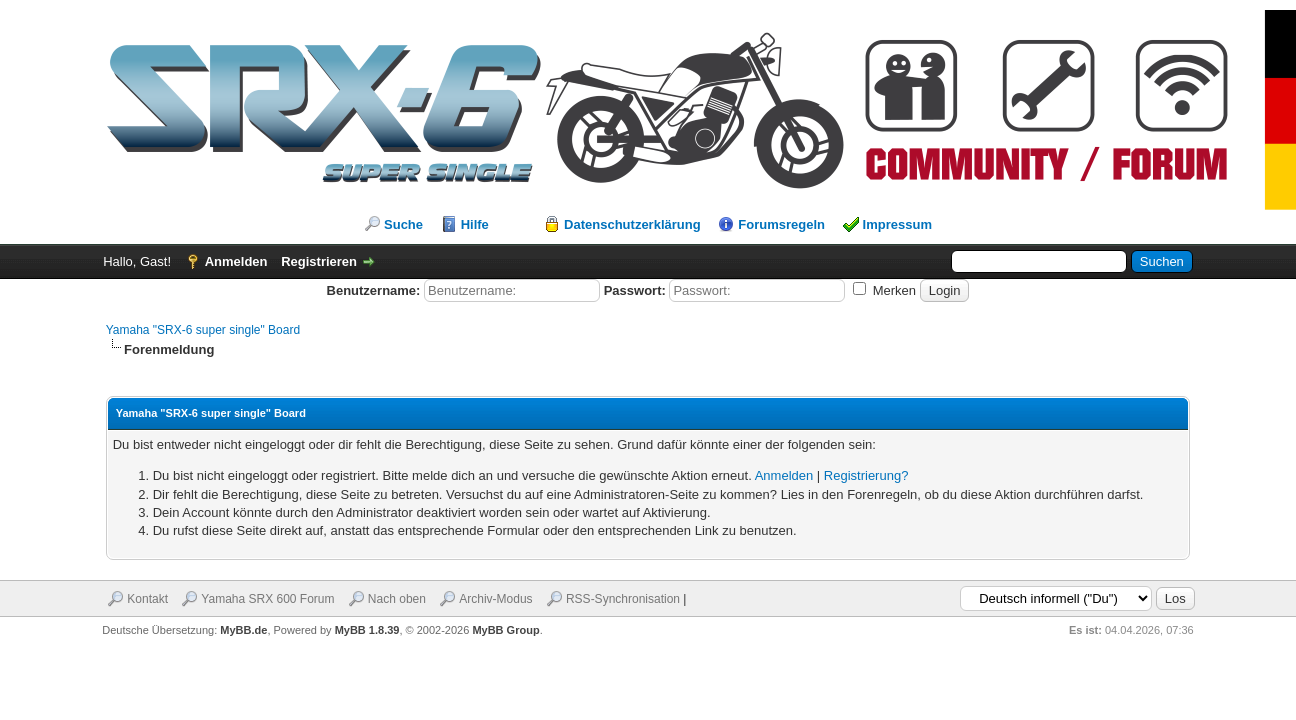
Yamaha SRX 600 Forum (267, 599)
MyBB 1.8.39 (367, 630)
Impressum (897, 224)
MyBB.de (243, 630)
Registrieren (319, 261)
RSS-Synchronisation (623, 599)
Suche (403, 224)
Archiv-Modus (495, 599)
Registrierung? (866, 475)
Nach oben (397, 599)
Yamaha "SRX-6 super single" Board (203, 330)
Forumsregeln (781, 224)
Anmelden (236, 261)
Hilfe (475, 224)
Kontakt (147, 599)
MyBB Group (505, 630)
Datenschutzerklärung (632, 224)
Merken (884, 290)
